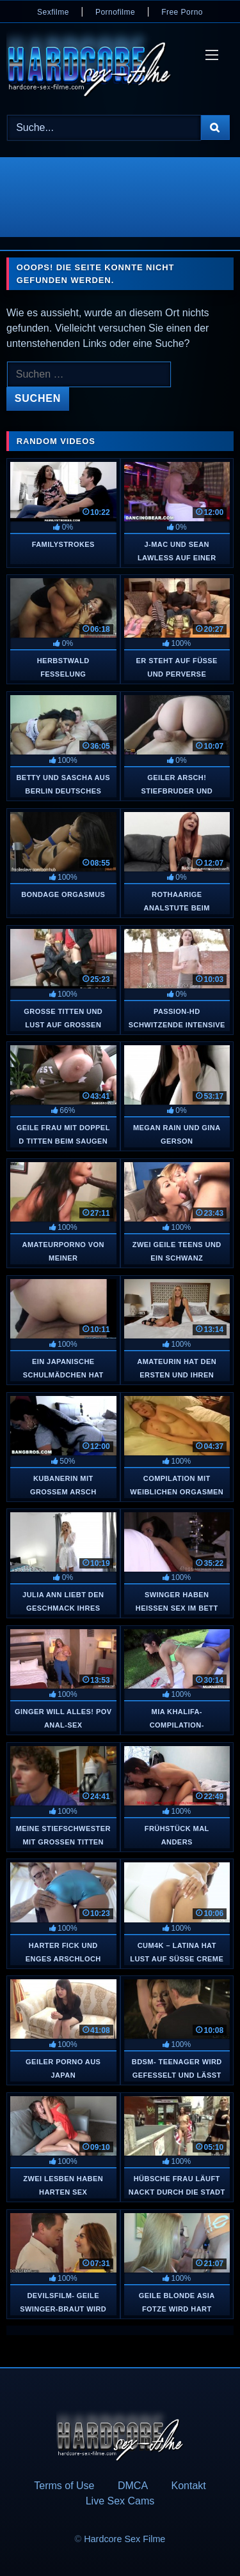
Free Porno (182, 12)
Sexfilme (53, 12)
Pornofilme (115, 12)
